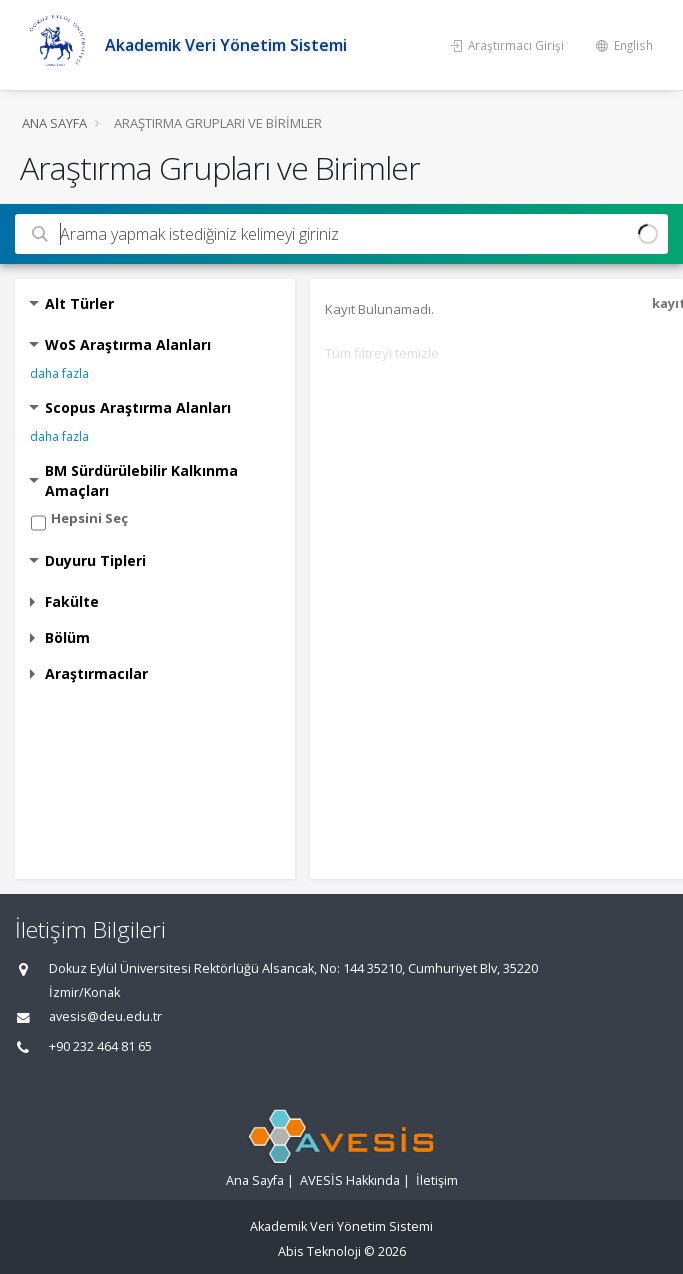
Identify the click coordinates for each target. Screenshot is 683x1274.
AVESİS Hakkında (350, 1180)
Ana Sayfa (54, 123)
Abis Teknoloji (319, 1251)
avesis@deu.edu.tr (105, 1016)
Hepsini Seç (89, 518)
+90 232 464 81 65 (100, 1046)
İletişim (437, 1180)
